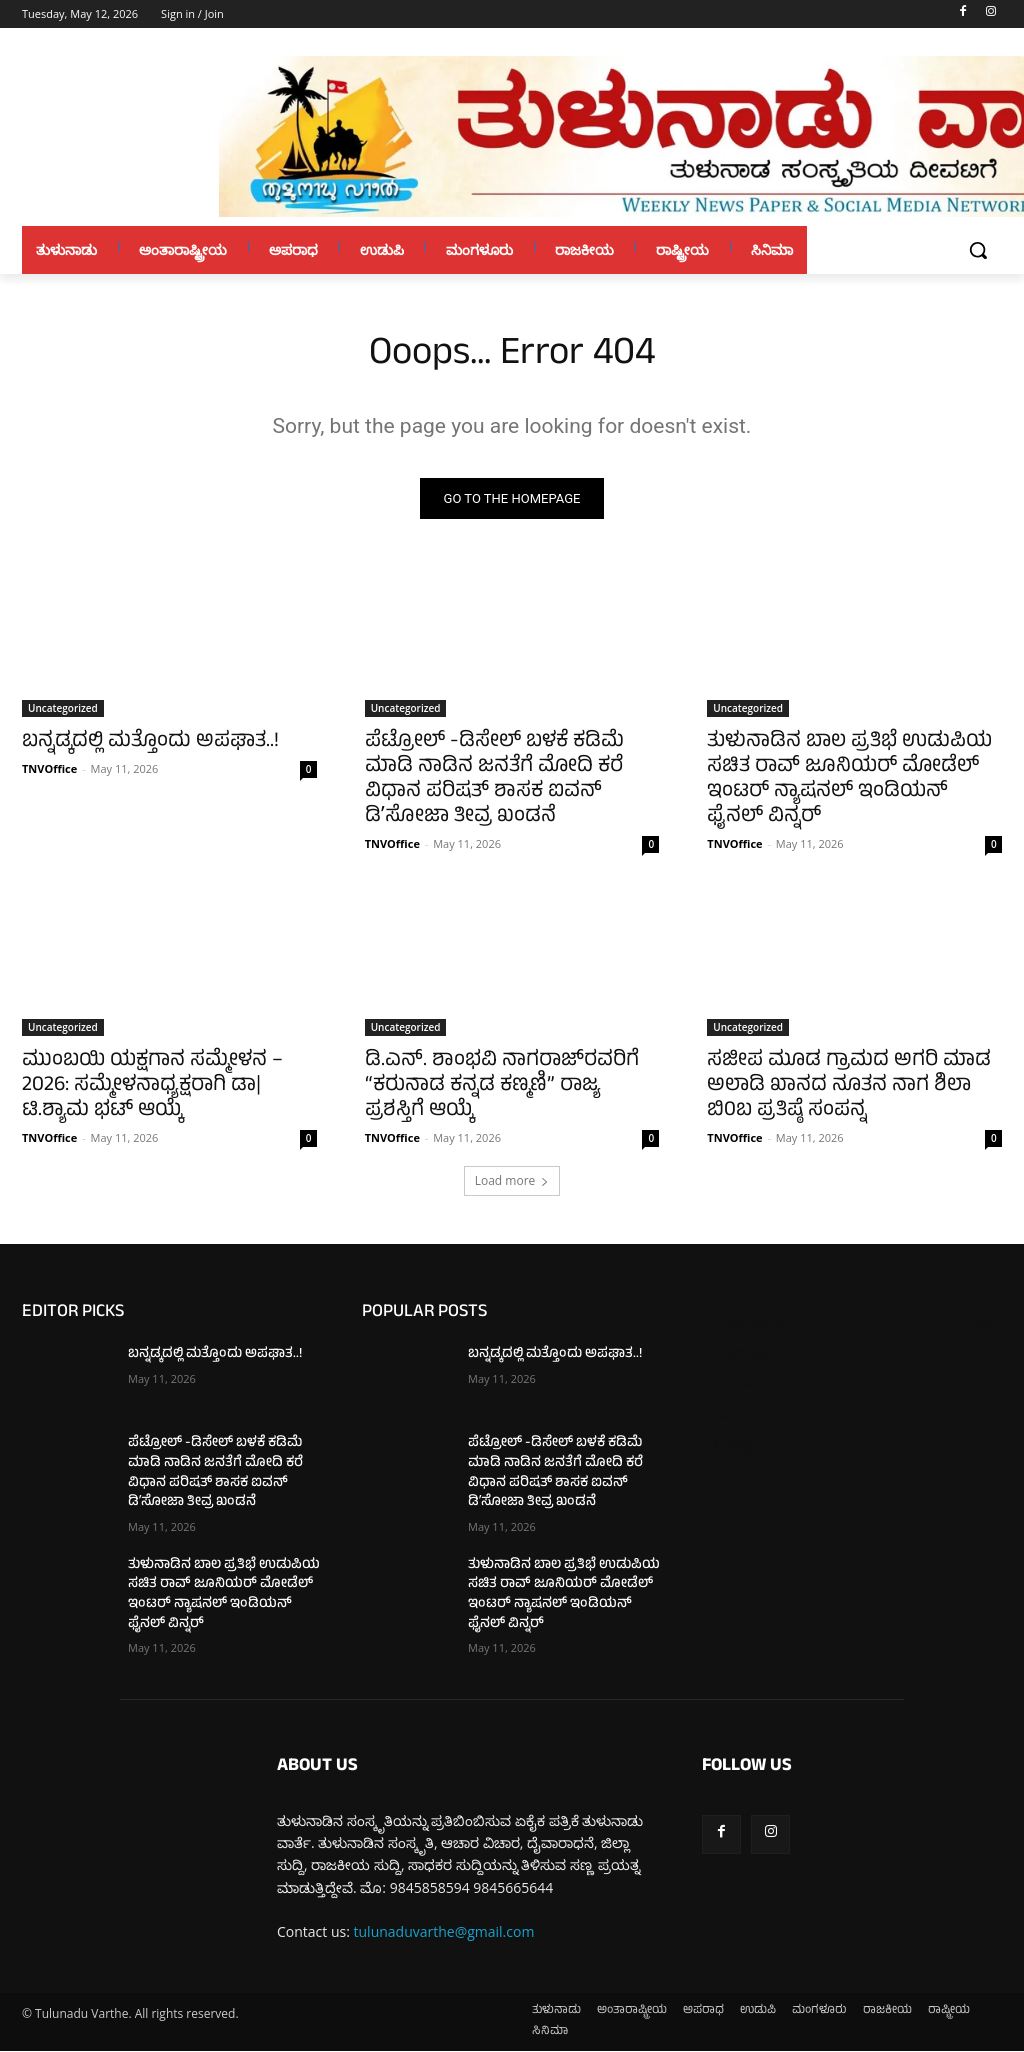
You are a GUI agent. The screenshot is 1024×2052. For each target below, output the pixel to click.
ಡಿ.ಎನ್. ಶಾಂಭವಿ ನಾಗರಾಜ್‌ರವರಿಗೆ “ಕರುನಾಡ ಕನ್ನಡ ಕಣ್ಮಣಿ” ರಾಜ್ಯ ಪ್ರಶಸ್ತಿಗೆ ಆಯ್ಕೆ (502, 1087)
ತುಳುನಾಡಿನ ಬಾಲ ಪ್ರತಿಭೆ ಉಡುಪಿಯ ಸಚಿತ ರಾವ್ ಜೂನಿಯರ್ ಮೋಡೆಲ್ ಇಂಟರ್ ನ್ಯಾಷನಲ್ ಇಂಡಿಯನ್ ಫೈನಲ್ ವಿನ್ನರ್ (849, 780)
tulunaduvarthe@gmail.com (444, 1932)
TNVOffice (49, 768)
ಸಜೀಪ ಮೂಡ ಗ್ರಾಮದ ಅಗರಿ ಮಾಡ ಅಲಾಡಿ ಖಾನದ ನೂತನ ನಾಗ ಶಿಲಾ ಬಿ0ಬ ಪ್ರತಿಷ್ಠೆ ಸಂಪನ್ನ (849, 1087)
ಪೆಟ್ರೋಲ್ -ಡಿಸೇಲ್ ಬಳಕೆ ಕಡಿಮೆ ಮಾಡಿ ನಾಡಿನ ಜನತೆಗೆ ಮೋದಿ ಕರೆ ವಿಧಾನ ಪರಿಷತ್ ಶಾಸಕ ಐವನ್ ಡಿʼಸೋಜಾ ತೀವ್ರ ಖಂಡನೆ (494, 780)
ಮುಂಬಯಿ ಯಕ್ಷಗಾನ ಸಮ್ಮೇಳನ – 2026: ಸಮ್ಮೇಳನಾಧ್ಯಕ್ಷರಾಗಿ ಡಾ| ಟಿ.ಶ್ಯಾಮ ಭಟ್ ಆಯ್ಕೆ (152, 1087)
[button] (978, 250)
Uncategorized (63, 708)
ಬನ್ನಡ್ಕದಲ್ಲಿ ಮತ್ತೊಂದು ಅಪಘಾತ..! (150, 742)
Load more (512, 1182)
